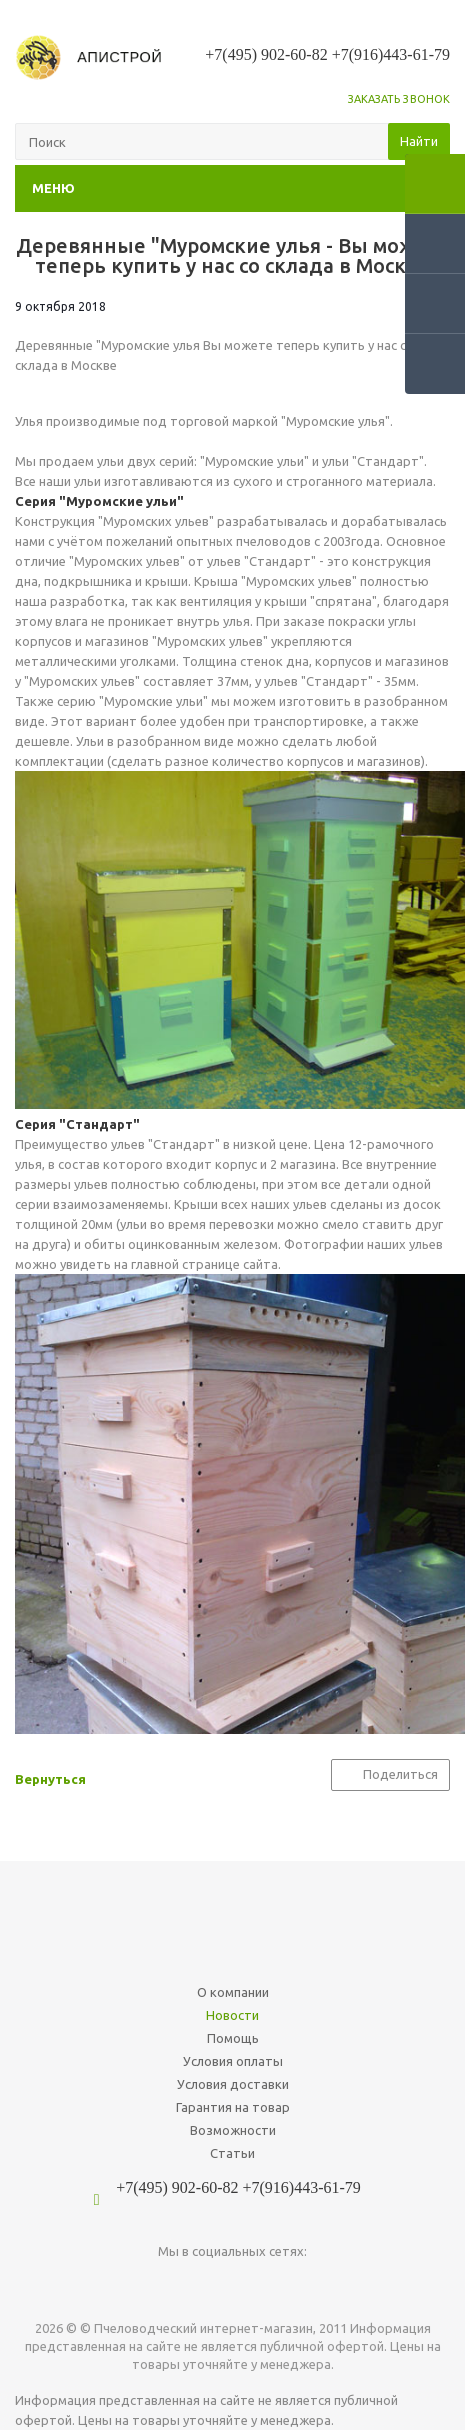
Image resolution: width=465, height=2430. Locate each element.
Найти (419, 141)
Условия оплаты (233, 2061)
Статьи (232, 2153)
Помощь (233, 2038)
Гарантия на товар (233, 2107)
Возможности (233, 2130)
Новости (232, 2015)
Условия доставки (233, 2084)
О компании (233, 1992)
